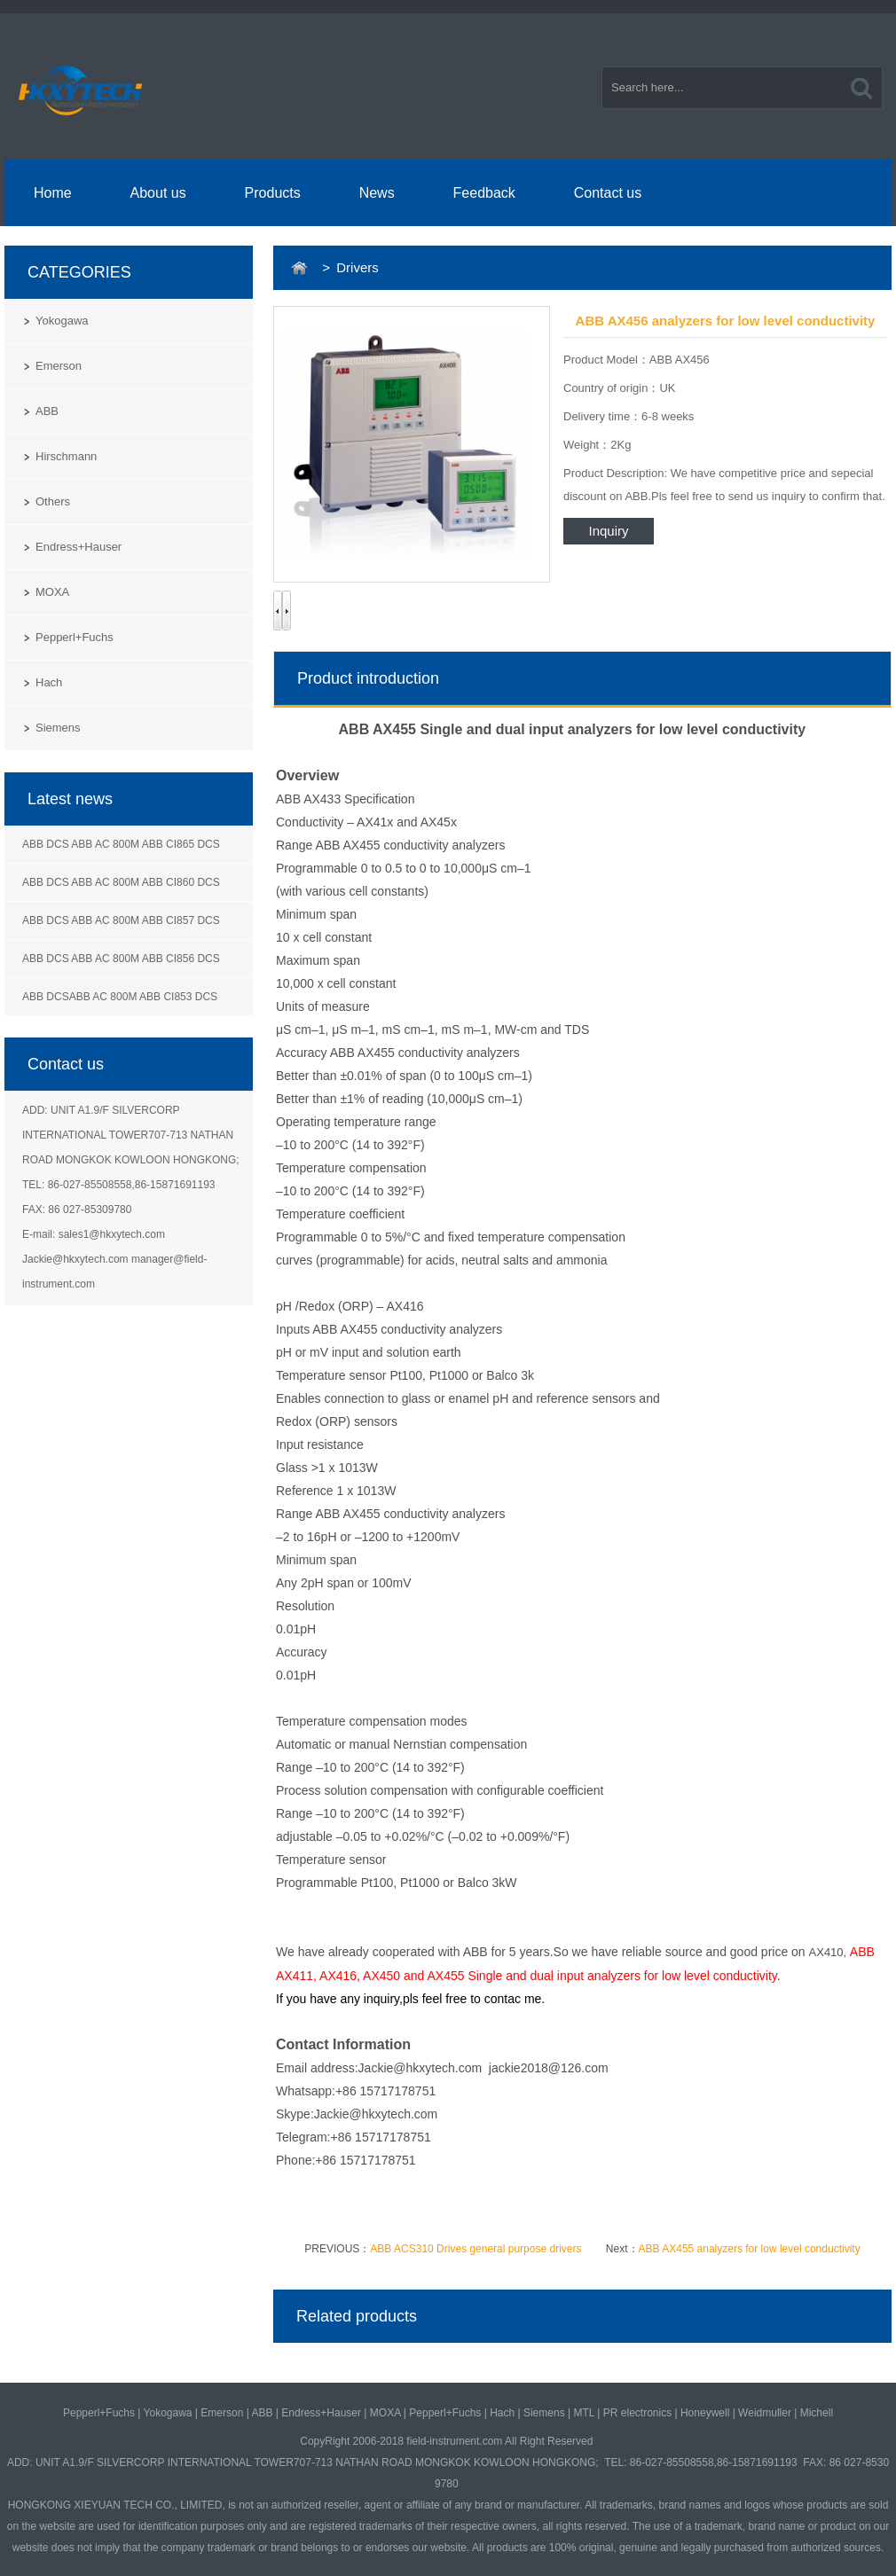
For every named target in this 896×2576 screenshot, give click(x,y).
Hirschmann (66, 456)
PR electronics (637, 2413)
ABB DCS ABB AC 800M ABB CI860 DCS (121, 882)
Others (52, 501)
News (377, 192)
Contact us (607, 192)
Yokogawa (62, 320)
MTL (583, 2413)
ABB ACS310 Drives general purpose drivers (475, 2249)
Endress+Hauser (78, 546)
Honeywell (704, 2413)
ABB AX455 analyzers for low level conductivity (750, 2249)
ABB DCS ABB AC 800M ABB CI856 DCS (121, 958)
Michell (816, 2413)
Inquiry (608, 530)
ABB (47, 411)
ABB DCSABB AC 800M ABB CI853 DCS (119, 996)
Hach (48, 682)
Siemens (58, 727)
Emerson (58, 365)
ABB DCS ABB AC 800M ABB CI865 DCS (121, 844)
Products (273, 192)
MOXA (52, 592)
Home (53, 192)
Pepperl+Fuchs (74, 637)
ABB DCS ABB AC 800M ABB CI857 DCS (121, 920)
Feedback (484, 192)
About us (158, 192)
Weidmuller (764, 2413)
